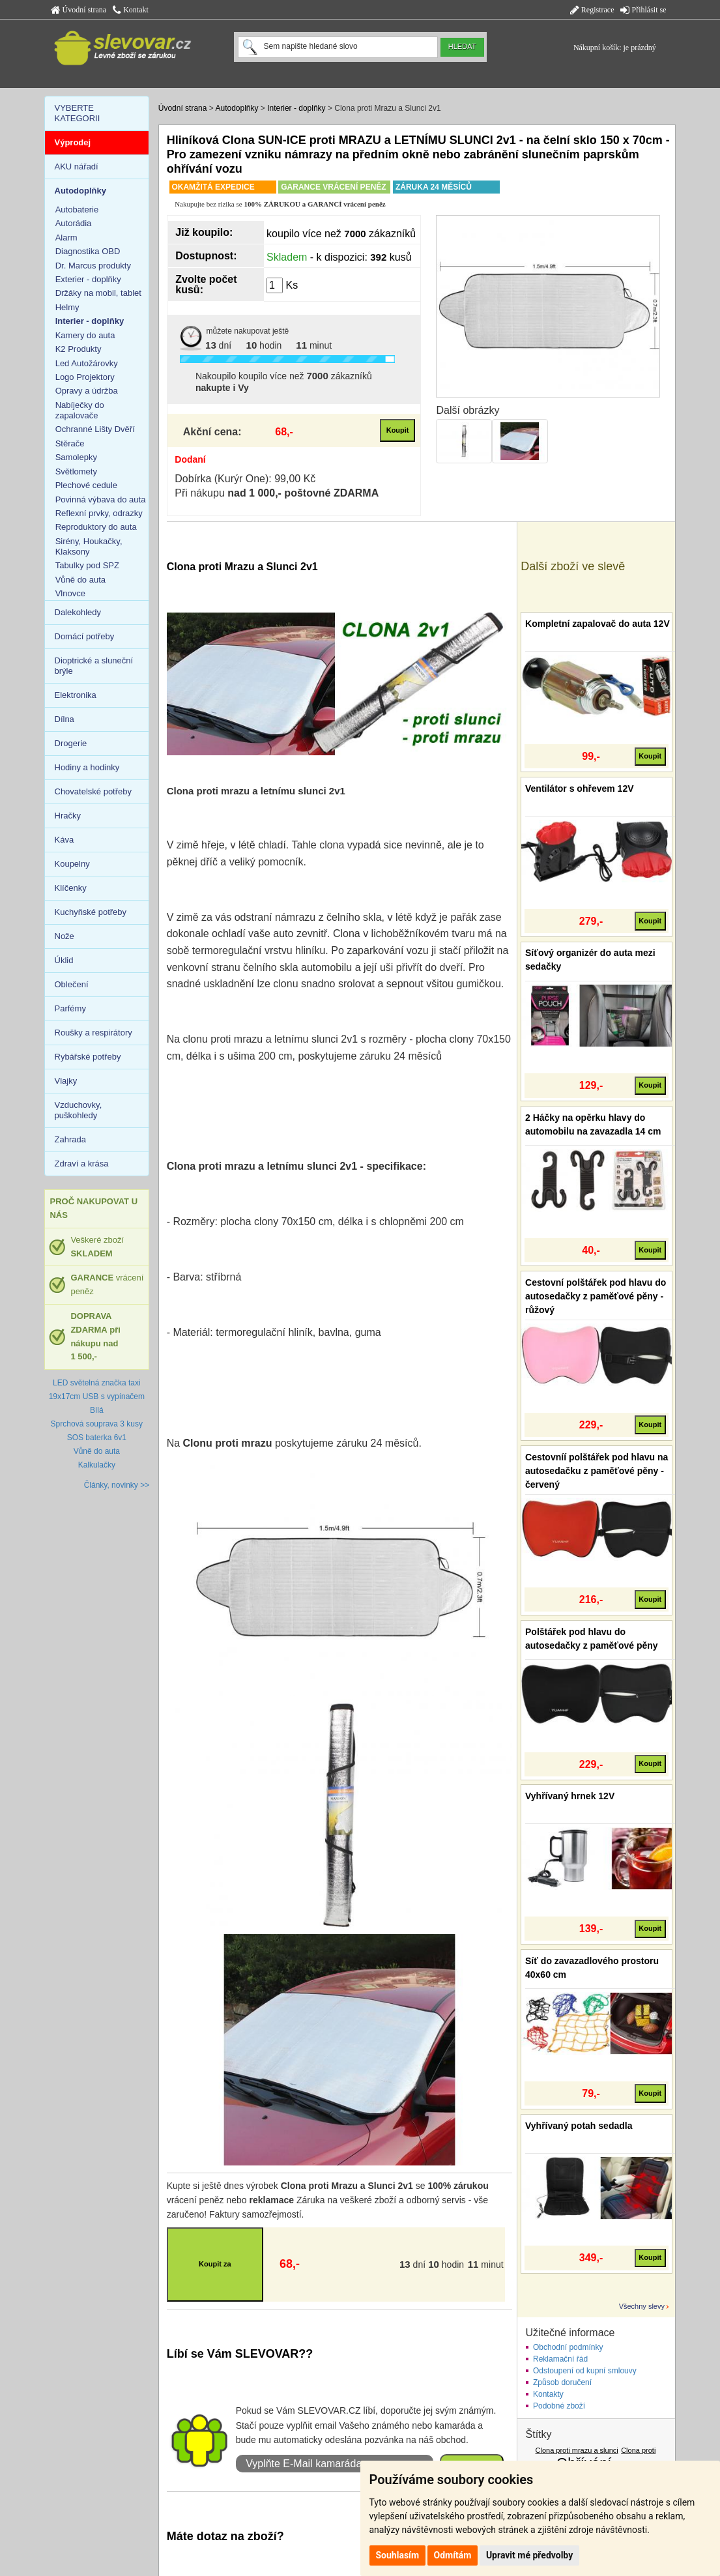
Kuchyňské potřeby (91, 912)
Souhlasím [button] (398, 2555)
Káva (64, 840)
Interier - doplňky (296, 108)
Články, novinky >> (117, 1485)
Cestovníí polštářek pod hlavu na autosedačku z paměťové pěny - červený (596, 1471)
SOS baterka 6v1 (96, 1437)
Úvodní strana (79, 9)
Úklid (64, 960)
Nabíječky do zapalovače (79, 410)
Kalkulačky (96, 1464)
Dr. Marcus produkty (93, 265)
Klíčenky (71, 888)
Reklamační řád (560, 2359)
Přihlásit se (643, 9)
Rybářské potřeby (88, 1057)
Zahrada (70, 1139)
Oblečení (72, 984)
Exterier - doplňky (88, 279)
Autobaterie (77, 209)
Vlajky (66, 1081)
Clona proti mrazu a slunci (577, 2450)
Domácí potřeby (85, 636)
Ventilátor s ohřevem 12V (579, 788)
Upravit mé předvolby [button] (529, 2555)
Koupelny (72, 864)
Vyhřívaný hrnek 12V (569, 1796)
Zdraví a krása (82, 1163)
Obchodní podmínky (568, 2347)
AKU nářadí (76, 166)
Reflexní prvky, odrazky (99, 513)
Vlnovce (70, 593)
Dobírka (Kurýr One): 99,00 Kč (245, 478)
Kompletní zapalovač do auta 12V (597, 623)
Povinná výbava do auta (100, 499)
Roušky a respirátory (93, 1032)
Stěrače (70, 443)
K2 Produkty (78, 349)
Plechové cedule (86, 485)
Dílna (64, 719)
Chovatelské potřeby (93, 791)
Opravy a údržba (86, 391)
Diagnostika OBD (88, 251)
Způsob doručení (562, 2382)
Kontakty (548, 2394)
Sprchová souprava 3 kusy (97, 1423)
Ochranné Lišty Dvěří (95, 429)
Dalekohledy (78, 612)
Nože (64, 936)
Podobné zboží (559, 2405)
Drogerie (71, 743)
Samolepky (76, 457)
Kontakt (131, 9)
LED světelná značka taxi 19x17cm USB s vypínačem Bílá (97, 1396)
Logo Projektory (85, 377)
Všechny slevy (642, 2306)
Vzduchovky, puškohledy (78, 1110)
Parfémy (70, 1008)
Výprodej (73, 142)
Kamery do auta (85, 335)
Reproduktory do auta (96, 527)
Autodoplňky (236, 108)
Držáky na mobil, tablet (98, 293)
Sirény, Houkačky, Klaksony (88, 546)
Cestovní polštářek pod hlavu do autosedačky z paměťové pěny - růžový (595, 1296)
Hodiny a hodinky (87, 767)
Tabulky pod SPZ (87, 565)
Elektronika (75, 695)
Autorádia (73, 223)
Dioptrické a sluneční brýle (94, 666)
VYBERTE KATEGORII (77, 113)
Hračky (68, 815)
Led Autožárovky (86, 363)
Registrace (592, 9)
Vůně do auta (80, 580)
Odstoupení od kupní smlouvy (585, 2370)
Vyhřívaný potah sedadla (578, 2125)
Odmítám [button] (453, 2555)
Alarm (66, 237)
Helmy (67, 307)
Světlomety (76, 471)
